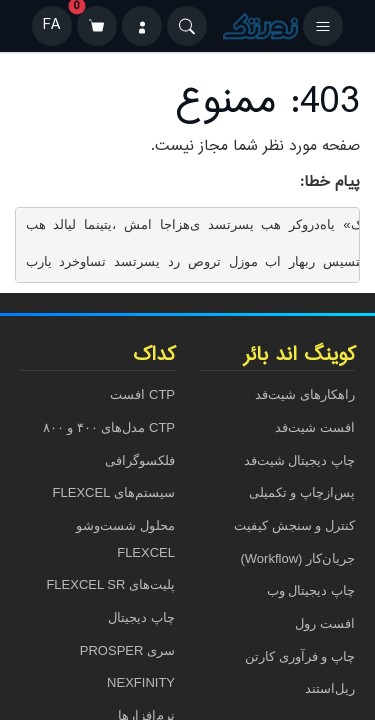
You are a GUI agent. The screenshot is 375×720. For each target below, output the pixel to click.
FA (51, 25)
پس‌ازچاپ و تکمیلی (302, 492)
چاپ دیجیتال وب (311, 590)
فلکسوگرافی (140, 460)
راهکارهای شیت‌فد (305, 394)
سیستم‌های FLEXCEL (114, 492)
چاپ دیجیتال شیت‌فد (299, 460)
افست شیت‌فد (315, 427)
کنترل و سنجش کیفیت (294, 525)
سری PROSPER (127, 650)
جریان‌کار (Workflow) (297, 558)
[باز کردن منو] (323, 26)
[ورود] (142, 26)
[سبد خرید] (97, 26)
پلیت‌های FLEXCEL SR (110, 584)
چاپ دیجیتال (141, 617)
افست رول (325, 623)
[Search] (187, 26)
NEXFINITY (141, 682)
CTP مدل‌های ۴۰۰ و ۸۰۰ (109, 427)
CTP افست (142, 394)
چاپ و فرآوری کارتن (300, 656)
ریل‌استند (330, 688)
